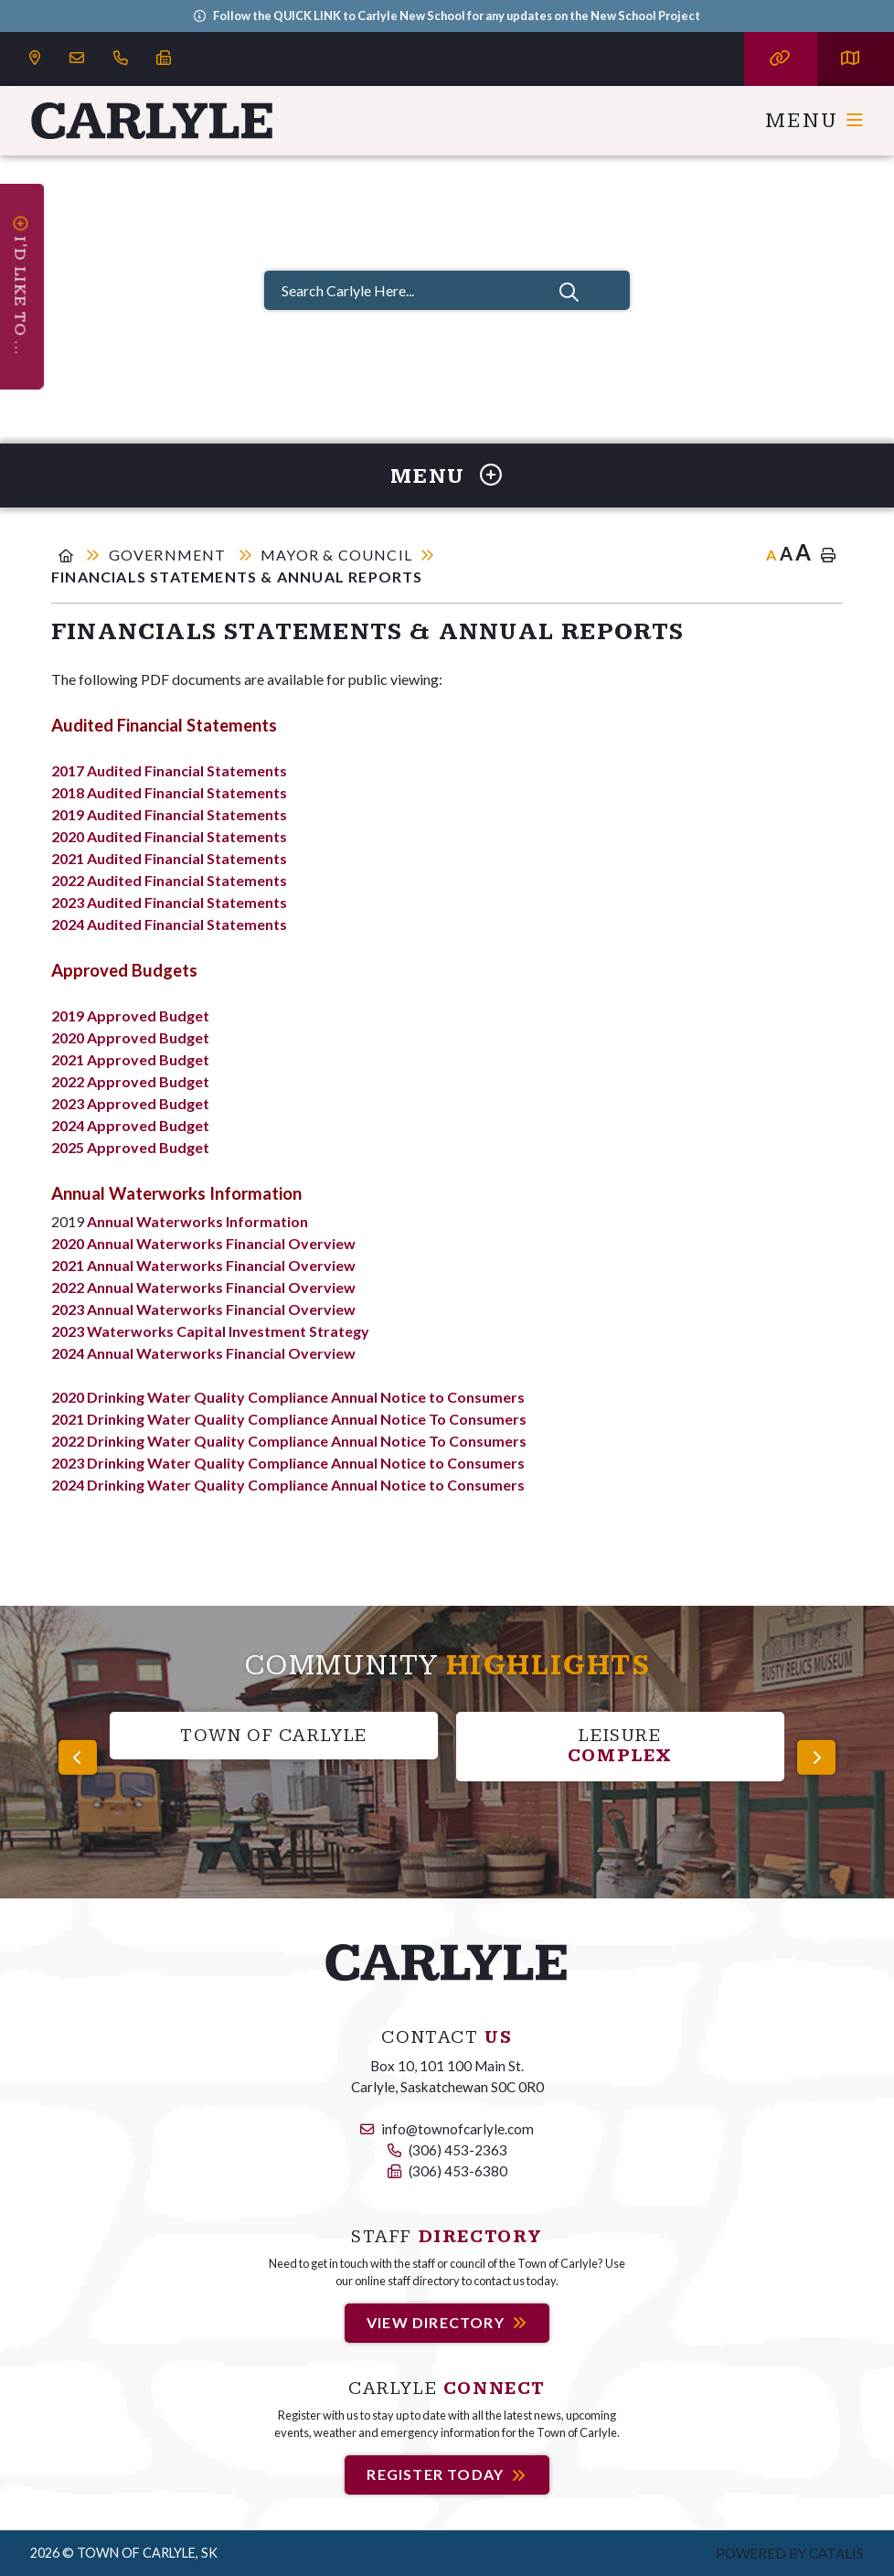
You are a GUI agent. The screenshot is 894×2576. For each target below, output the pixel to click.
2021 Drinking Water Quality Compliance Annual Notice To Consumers (289, 1418)
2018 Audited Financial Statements (169, 792)
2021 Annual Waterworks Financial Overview (203, 1265)
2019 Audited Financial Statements (169, 814)
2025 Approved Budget (130, 1147)
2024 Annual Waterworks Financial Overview (203, 1353)
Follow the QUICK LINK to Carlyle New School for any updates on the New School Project (456, 15)
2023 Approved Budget (130, 1103)
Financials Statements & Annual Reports (237, 576)
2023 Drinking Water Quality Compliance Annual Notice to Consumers (288, 1462)
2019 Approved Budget (130, 1015)
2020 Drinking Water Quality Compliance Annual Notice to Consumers (288, 1397)
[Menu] (814, 120)
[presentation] (78, 1757)
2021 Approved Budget (130, 1059)
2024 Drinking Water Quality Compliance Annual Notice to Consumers (288, 1484)
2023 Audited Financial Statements (169, 902)
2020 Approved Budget (130, 1037)
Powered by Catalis (790, 2553)
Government (169, 554)
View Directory (436, 2322)
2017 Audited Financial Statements (169, 770)
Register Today (435, 2475)
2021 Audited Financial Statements (169, 858)
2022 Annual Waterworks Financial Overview (203, 1287)
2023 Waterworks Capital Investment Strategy (210, 1331)
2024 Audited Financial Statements (169, 924)
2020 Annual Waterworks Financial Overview (203, 1243)
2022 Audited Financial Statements (169, 880)
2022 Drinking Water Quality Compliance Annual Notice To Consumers (289, 1440)
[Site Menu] (447, 476)
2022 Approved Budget (130, 1081)
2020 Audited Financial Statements (169, 836)
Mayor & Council (336, 554)
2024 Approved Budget (130, 1125)
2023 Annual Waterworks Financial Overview (203, 1309)
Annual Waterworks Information (197, 1221)
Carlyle (152, 121)
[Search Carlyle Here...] (447, 290)
